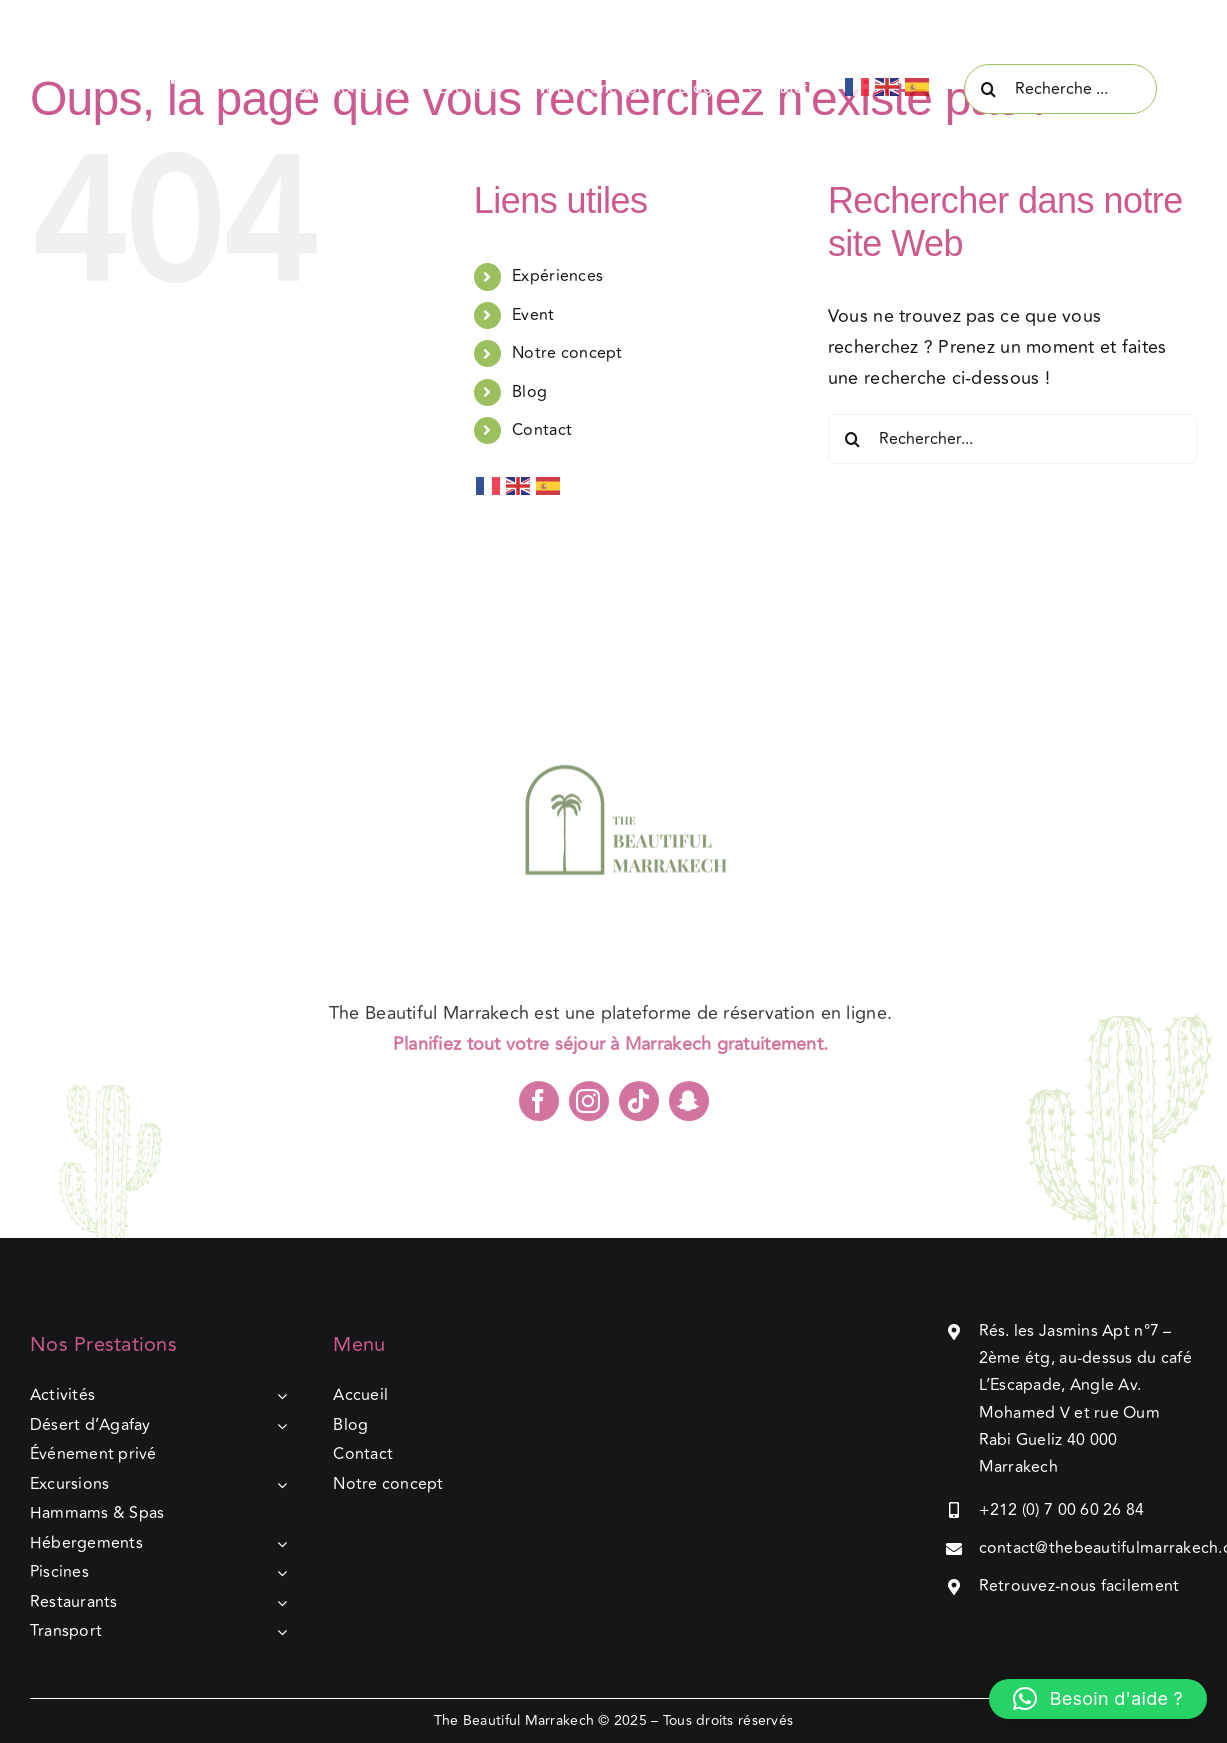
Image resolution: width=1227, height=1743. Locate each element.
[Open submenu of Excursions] (278, 1485)
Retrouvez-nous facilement (1079, 1586)
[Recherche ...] (1060, 89)
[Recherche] (989, 89)
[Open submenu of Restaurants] (278, 1603)
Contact (542, 430)
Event (533, 315)
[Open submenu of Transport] (278, 1632)
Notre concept (567, 353)
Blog (529, 392)
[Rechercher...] (1012, 439)
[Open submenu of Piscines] (278, 1573)
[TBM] (614, 686)
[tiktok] (639, 1108)
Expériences (557, 276)
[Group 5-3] (166, 59)
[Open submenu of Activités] (278, 1396)
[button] (1098, 1699)
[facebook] (539, 1108)
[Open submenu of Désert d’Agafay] (278, 1426)
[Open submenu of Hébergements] (278, 1544)
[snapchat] (689, 1108)
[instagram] (589, 1108)
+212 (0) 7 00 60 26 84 (1062, 1510)
